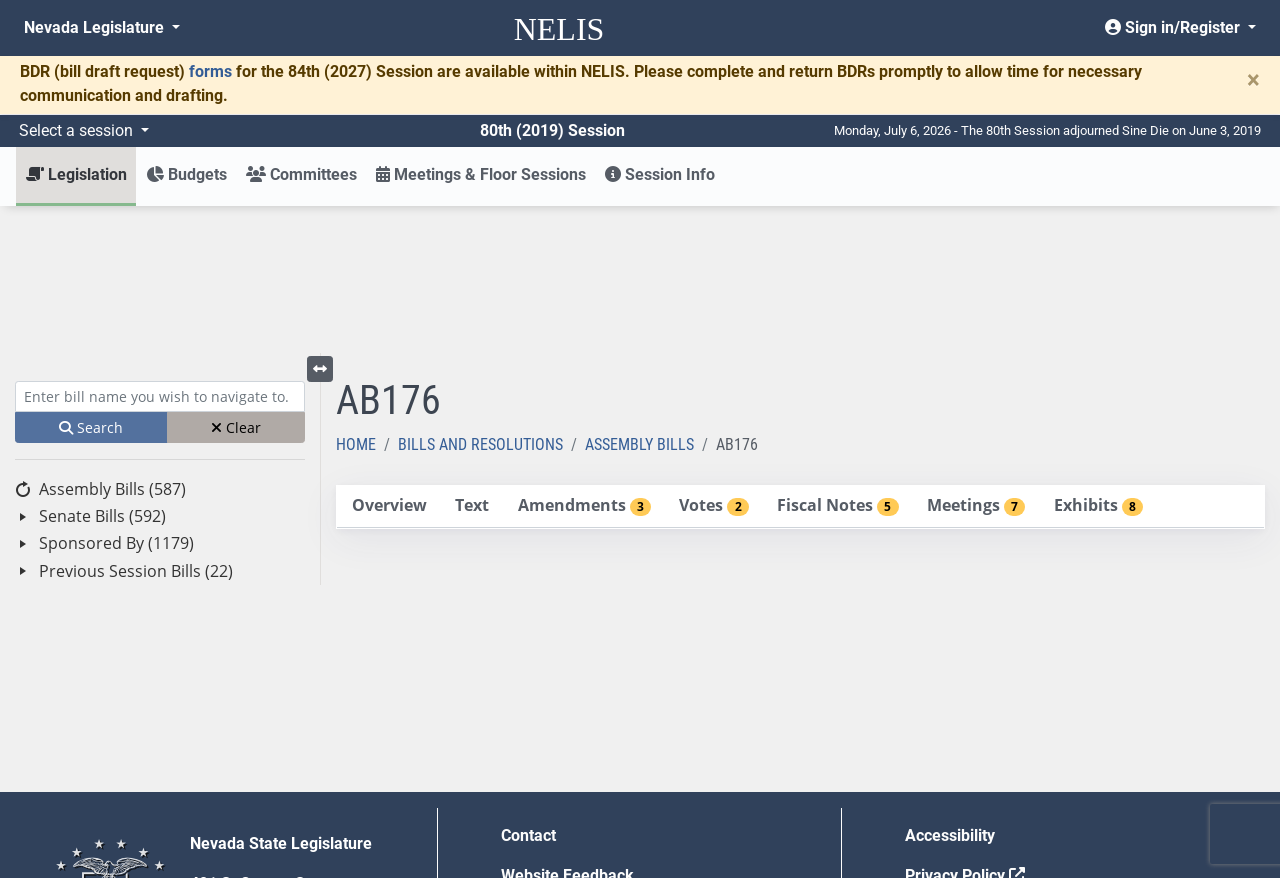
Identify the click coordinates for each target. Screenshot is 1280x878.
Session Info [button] (660, 174)
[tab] (389, 359)
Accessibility (950, 688)
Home (356, 297)
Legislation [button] (76, 174)
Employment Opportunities (596, 768)
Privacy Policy (965, 728)
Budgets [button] (186, 174)
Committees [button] (301, 174)
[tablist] (800, 360)
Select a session (78, 130)
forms (210, 71)
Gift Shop (534, 808)
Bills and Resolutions (480, 297)
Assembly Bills (639, 297)
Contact (528, 688)
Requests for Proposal (985, 768)
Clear (236, 280)
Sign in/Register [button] (1174, 27)
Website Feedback (567, 728)
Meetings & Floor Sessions (481, 174)
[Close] (1253, 80)
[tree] (160, 383)
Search (91, 280)
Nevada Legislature (96, 27)
